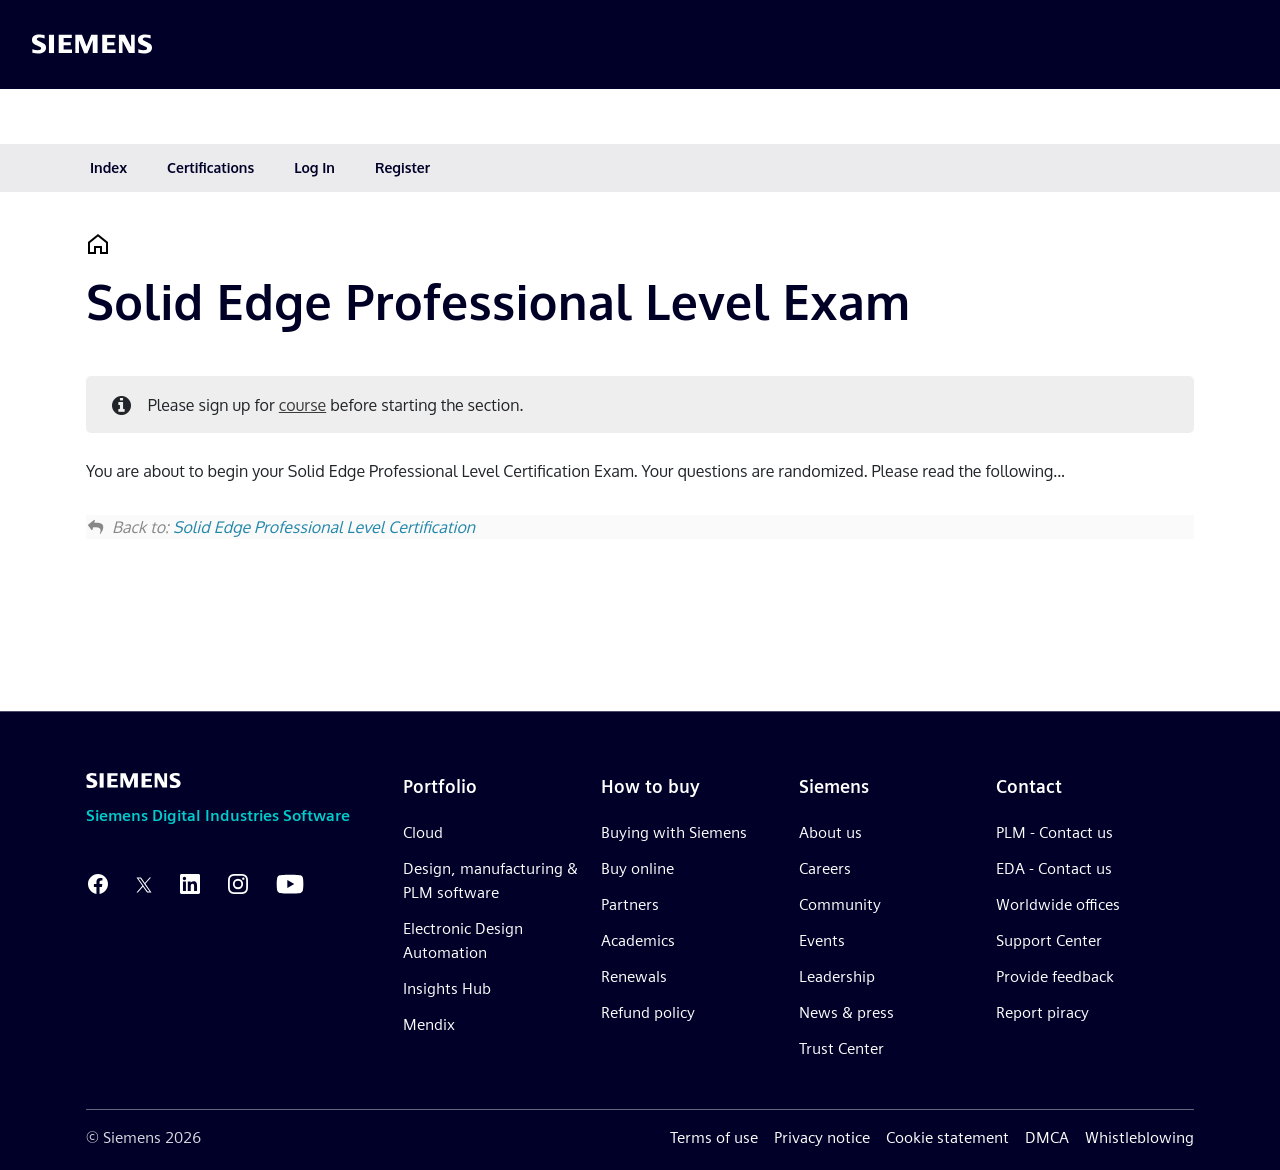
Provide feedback (1055, 976)
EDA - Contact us (1054, 868)
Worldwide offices (1058, 904)
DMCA (1047, 1137)
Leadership (837, 976)
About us (830, 832)
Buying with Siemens (674, 832)
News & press (846, 1012)
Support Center (1049, 940)
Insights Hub (447, 988)
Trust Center (841, 1048)
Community (840, 904)
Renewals (634, 976)
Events (822, 940)
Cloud (423, 832)
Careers (825, 868)
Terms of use (714, 1137)
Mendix (429, 1024)
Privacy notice (822, 1137)
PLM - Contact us (1054, 832)
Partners (630, 904)
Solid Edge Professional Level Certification (324, 527)
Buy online (637, 868)
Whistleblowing (1139, 1137)
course (302, 405)
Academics (638, 940)
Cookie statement (947, 1137)
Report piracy (1042, 1012)
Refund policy (648, 1012)
